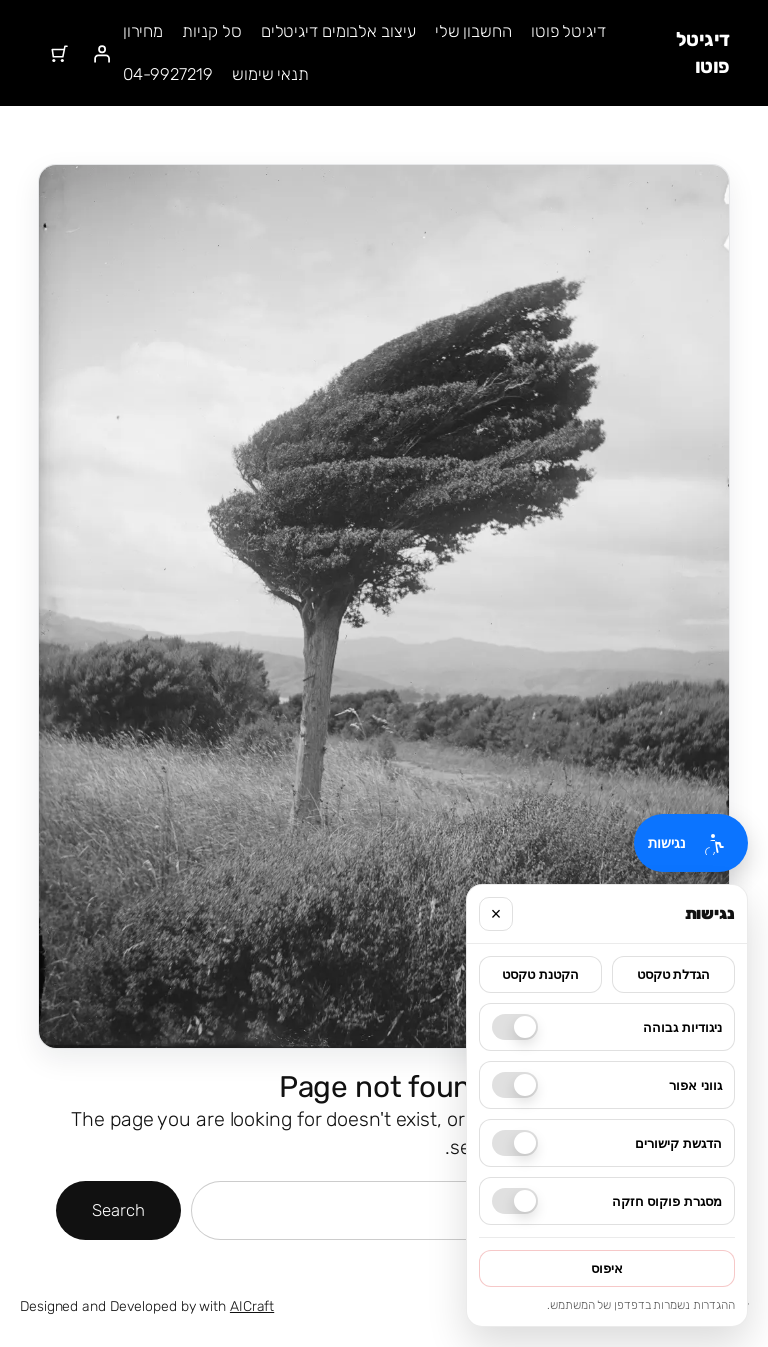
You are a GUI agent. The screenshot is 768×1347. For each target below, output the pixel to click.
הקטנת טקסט (540, 974)
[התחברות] (102, 53)
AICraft (252, 1306)
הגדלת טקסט (674, 974)
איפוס (607, 1268)
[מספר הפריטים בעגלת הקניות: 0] (59, 53)
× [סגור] (496, 914)
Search (118, 1210)
